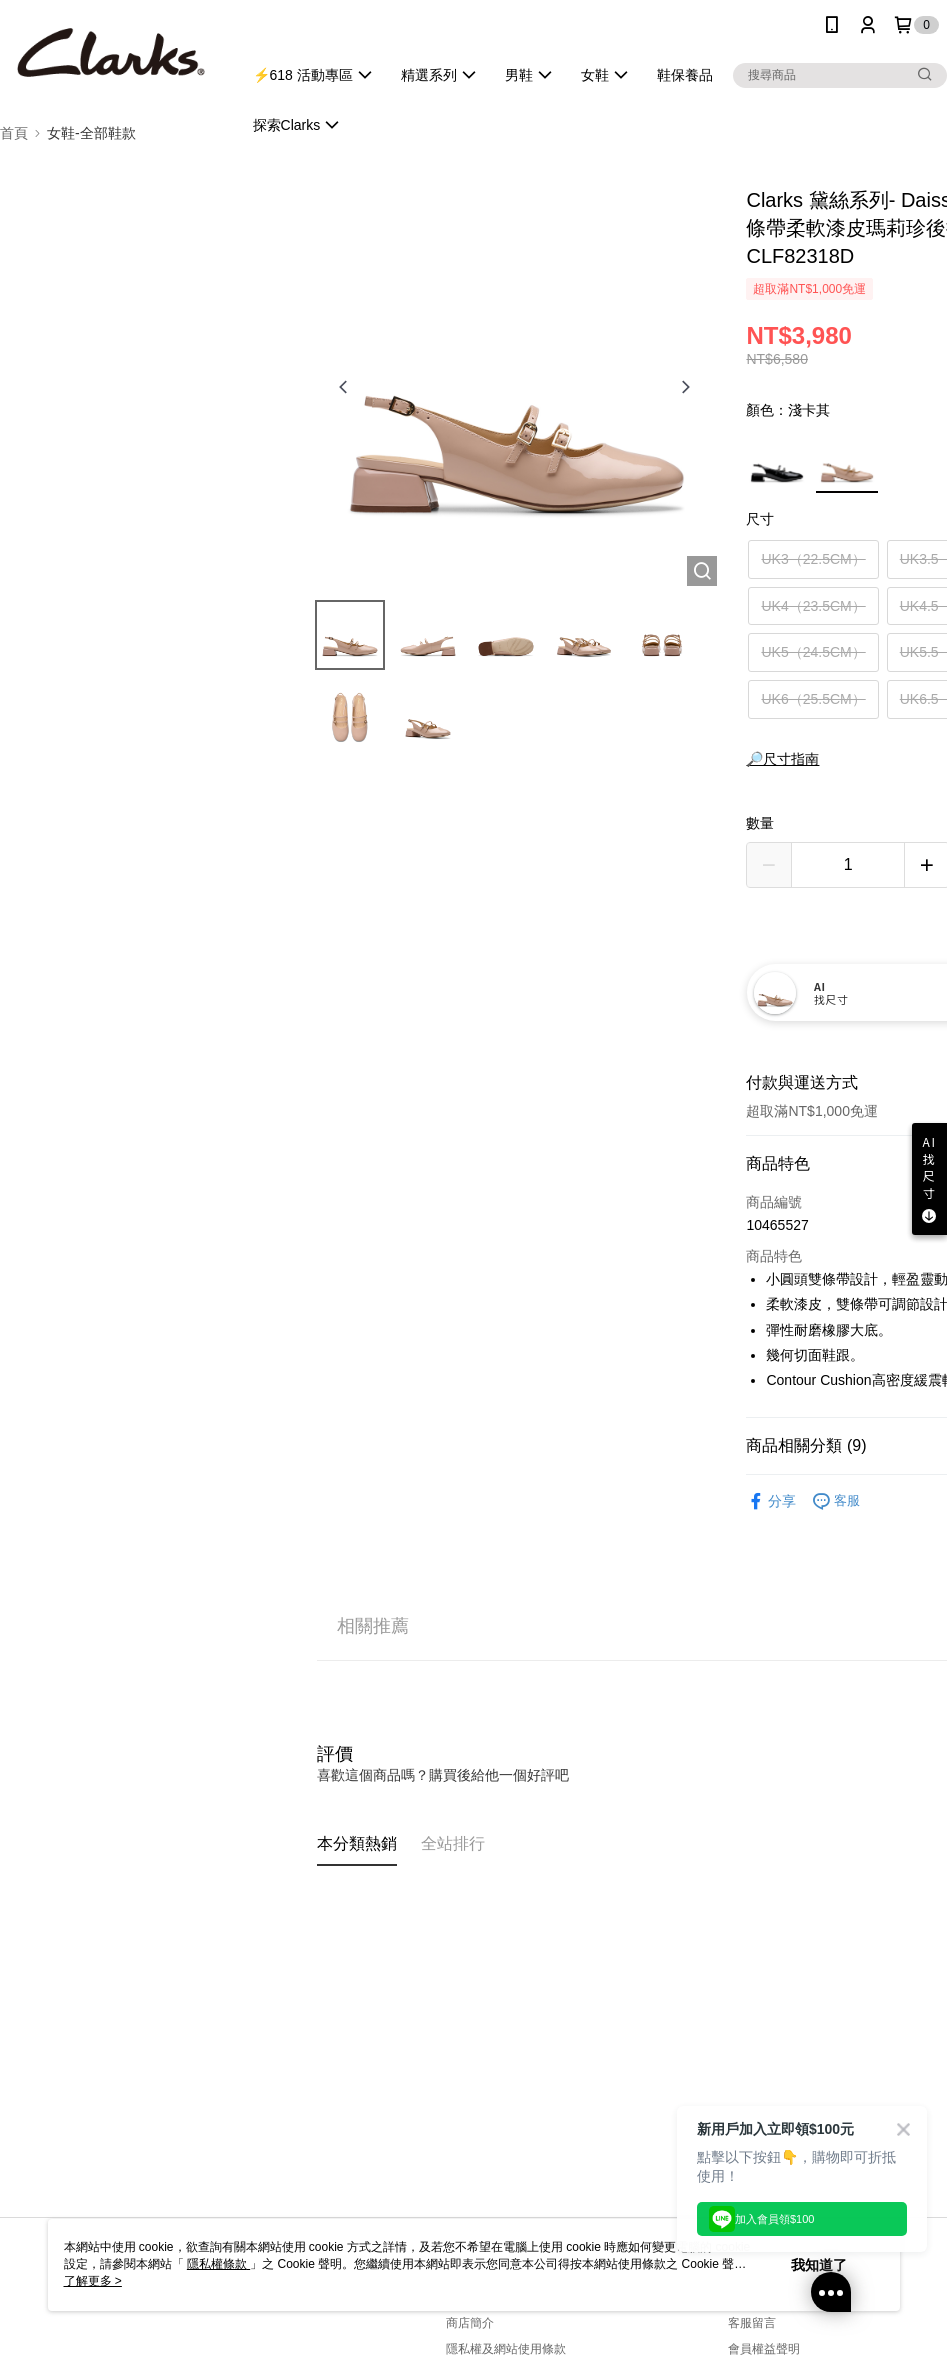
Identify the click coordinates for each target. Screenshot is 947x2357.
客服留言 (752, 2323)
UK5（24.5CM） (813, 652)
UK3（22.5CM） (813, 559)
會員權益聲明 (764, 2349)
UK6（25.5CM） (813, 699)
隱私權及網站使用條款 (506, 2349)
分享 (771, 1501)
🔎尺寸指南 (782, 759)
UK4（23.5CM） (813, 606)
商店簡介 (470, 2323)
